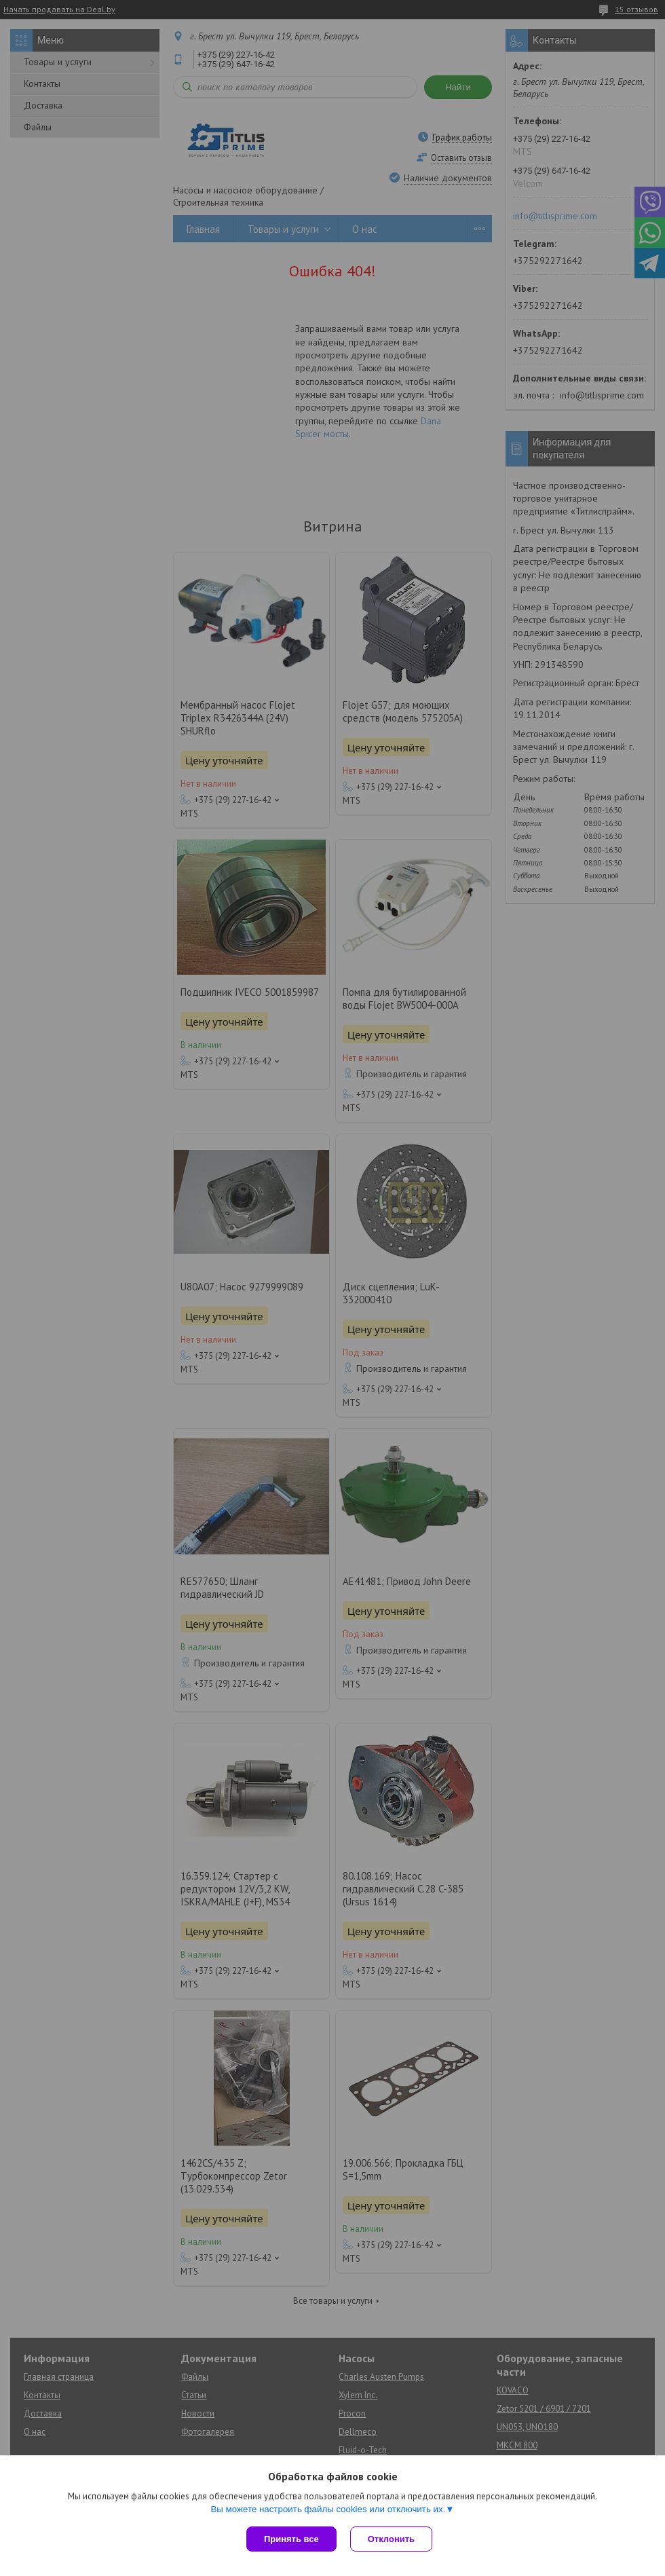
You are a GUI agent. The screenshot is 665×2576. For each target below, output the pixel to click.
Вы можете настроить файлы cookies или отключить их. (327, 2509)
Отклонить (391, 2539)
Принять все (291, 2539)
